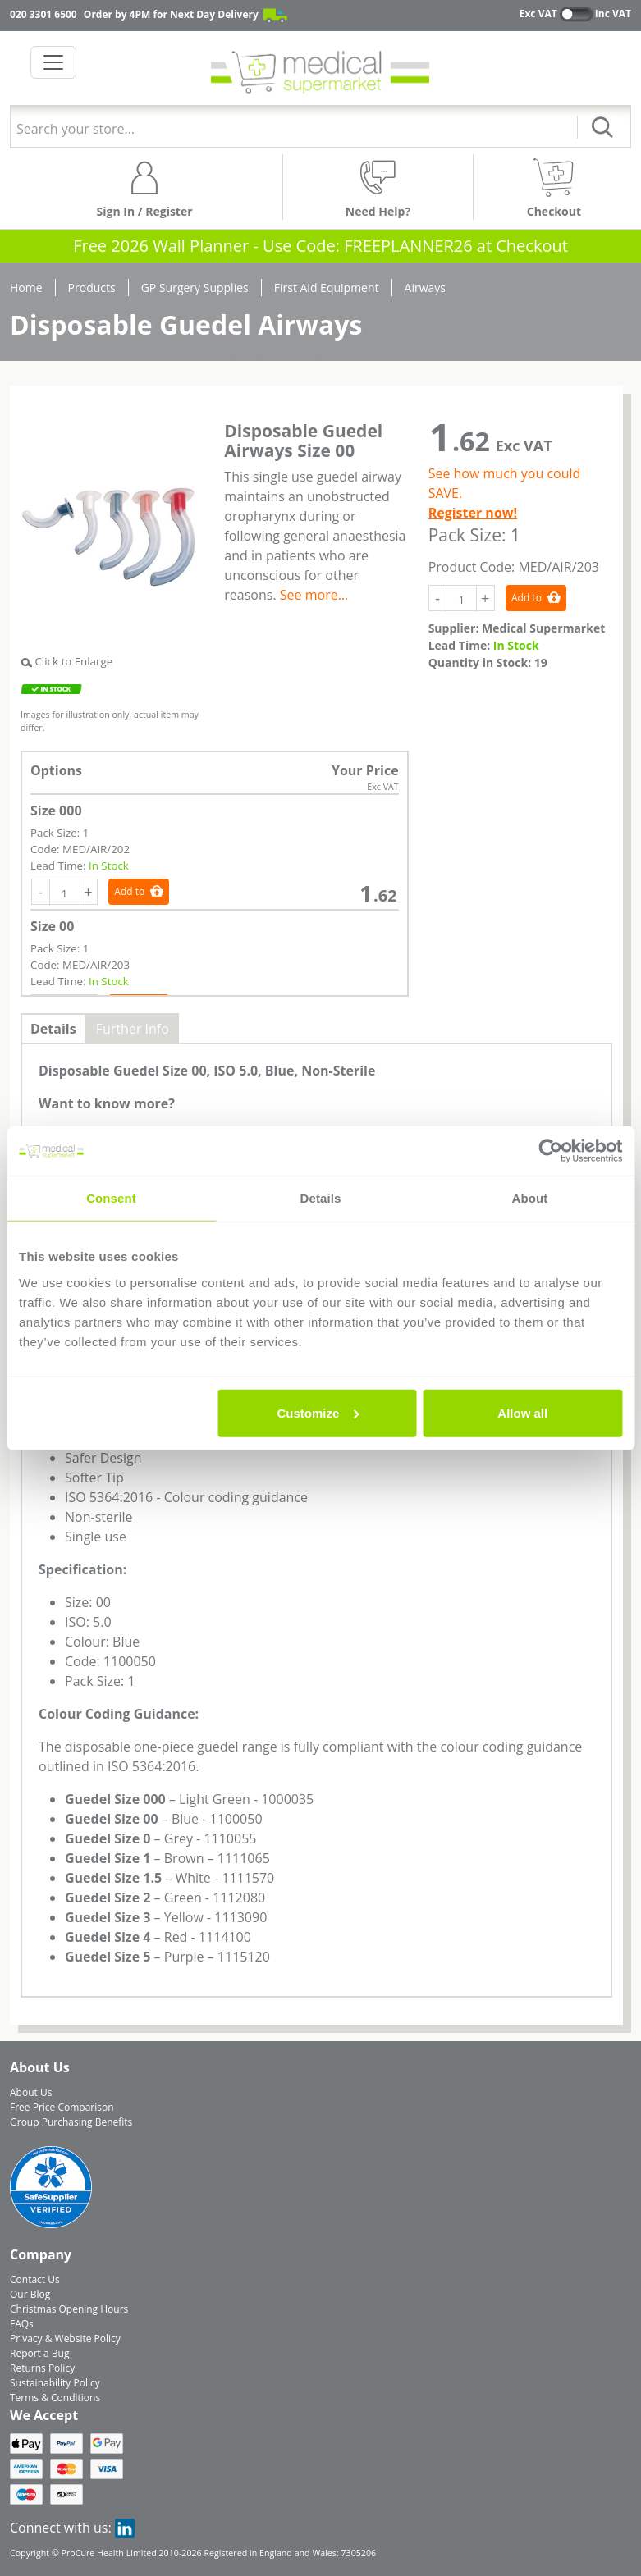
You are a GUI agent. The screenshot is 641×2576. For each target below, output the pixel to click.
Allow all (522, 1412)
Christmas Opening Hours (69, 2309)
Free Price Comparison (62, 2107)
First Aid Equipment (326, 287)
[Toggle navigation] (53, 62)
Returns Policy (42, 2368)
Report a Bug (39, 2353)
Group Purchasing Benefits (71, 2122)
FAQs (22, 2324)
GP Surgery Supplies (195, 287)
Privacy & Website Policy (65, 2338)
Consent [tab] (111, 1198)
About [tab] (530, 1198)
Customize (318, 1412)
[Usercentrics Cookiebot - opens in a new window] (550, 1151)
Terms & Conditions (55, 2398)
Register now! (472, 513)
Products (92, 287)
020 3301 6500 (43, 14)
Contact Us (35, 2279)
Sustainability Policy (55, 2383)
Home (26, 287)
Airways (425, 287)
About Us (31, 2092)
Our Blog (30, 2294)
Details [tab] (320, 1198)
